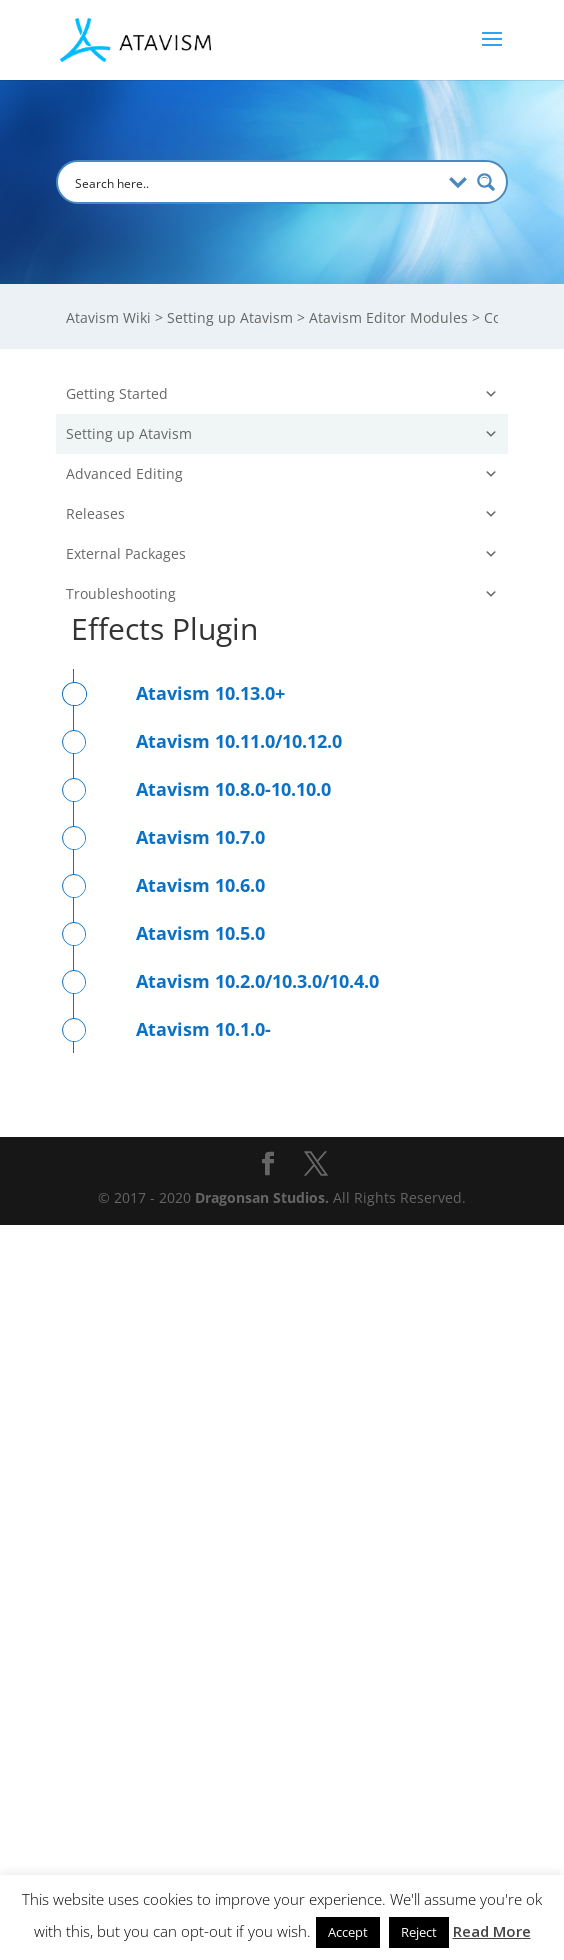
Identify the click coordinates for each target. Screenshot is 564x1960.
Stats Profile (150, 891)
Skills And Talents (170, 681)
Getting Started (281, 394)
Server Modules (296, 506)
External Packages (281, 1289)
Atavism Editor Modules (289, 471)
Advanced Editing (281, 1209)
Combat (296, 611)
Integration (296, 1101)
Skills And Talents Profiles (196, 716)
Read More (492, 1931)
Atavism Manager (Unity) (163, 1136)
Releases (281, 1249)
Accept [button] (348, 1932)
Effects (133, 786)
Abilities (138, 751)
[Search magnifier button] (486, 182)
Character (296, 1066)
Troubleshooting (281, 1329)
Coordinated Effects (176, 821)
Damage (138, 926)
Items (296, 576)
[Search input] (254, 182)
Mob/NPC (296, 541)
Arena (131, 646)
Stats (127, 856)
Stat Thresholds (163, 961)
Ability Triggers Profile (184, 1031)
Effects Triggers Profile (185, 996)
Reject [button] (419, 1932)
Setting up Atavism (281, 434)
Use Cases (289, 1171)
